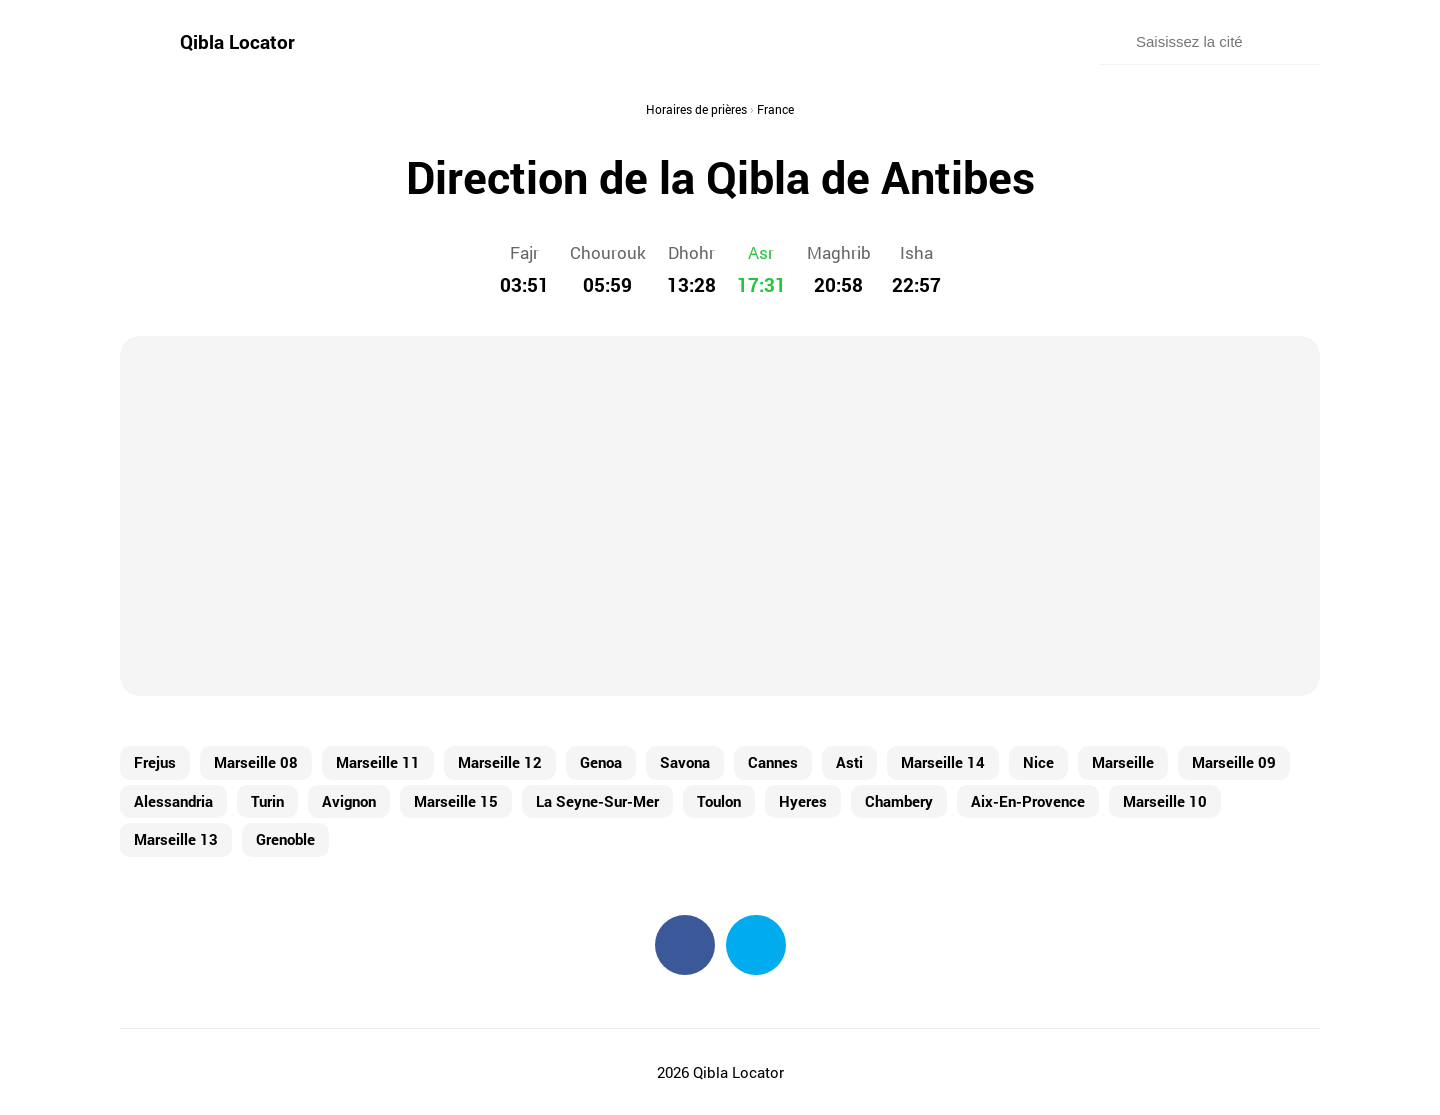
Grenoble (285, 839)
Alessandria (173, 801)
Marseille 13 (176, 839)
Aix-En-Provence (1028, 801)
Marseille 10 (1165, 801)
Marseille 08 (256, 762)
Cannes (773, 762)
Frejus (155, 762)
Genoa (601, 762)
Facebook (685, 945)
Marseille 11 (378, 762)
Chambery (899, 801)
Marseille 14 (943, 762)
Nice (1038, 762)
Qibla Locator (237, 41)
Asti (849, 762)
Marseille (1123, 762)
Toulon (719, 801)
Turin (267, 801)
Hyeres (803, 801)
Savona (685, 762)
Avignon (349, 801)
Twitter (756, 945)
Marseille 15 (456, 801)
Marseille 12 (500, 762)
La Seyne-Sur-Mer (597, 801)
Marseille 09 (1234, 762)
